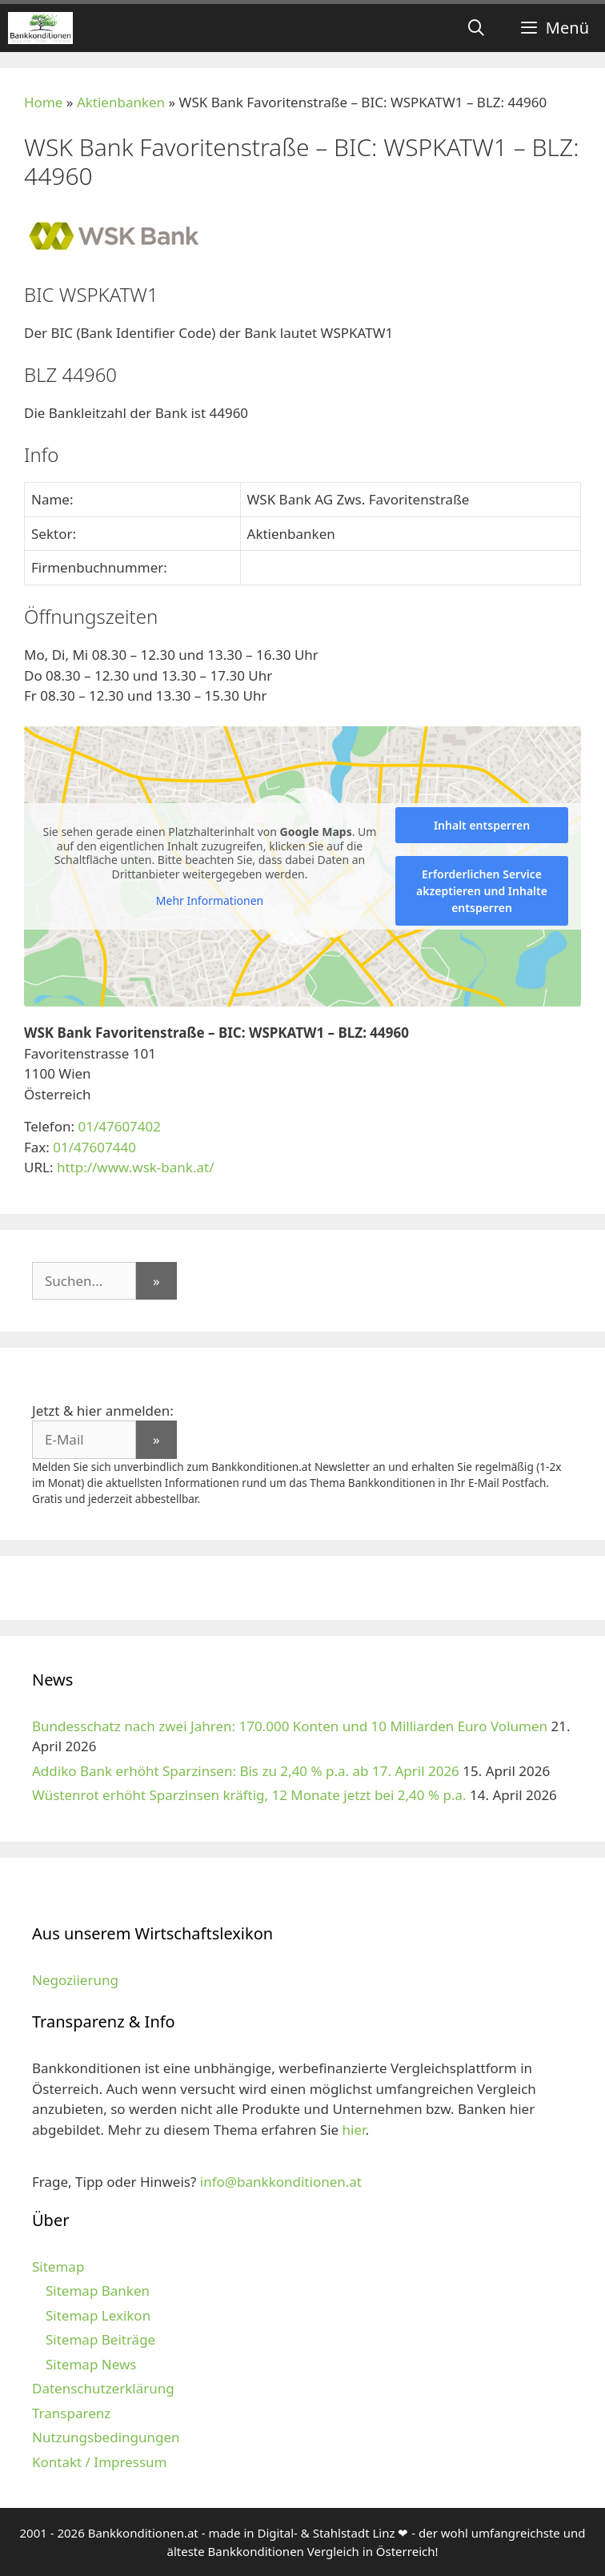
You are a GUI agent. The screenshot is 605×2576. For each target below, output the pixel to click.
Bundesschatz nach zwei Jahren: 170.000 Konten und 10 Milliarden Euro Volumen (289, 1726)
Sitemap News (91, 2364)
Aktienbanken (121, 102)
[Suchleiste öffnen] (476, 28)
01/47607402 (119, 1126)
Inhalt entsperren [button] (482, 825)
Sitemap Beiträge (100, 2339)
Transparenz (71, 2413)
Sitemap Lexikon (98, 2315)
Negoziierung (75, 1980)
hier (354, 2129)
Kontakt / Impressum (99, 2462)
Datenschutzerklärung (103, 2388)
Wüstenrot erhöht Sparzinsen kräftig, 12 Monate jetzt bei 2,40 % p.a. (249, 1795)
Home (43, 102)
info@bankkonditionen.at (281, 2181)
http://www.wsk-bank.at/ (135, 1167)
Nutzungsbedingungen (106, 2437)
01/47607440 (94, 1147)
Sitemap (58, 2266)
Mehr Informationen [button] (209, 901)
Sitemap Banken (98, 2290)
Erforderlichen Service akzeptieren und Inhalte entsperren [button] (481, 890)
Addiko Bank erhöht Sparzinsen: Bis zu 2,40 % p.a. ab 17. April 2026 (245, 1771)
